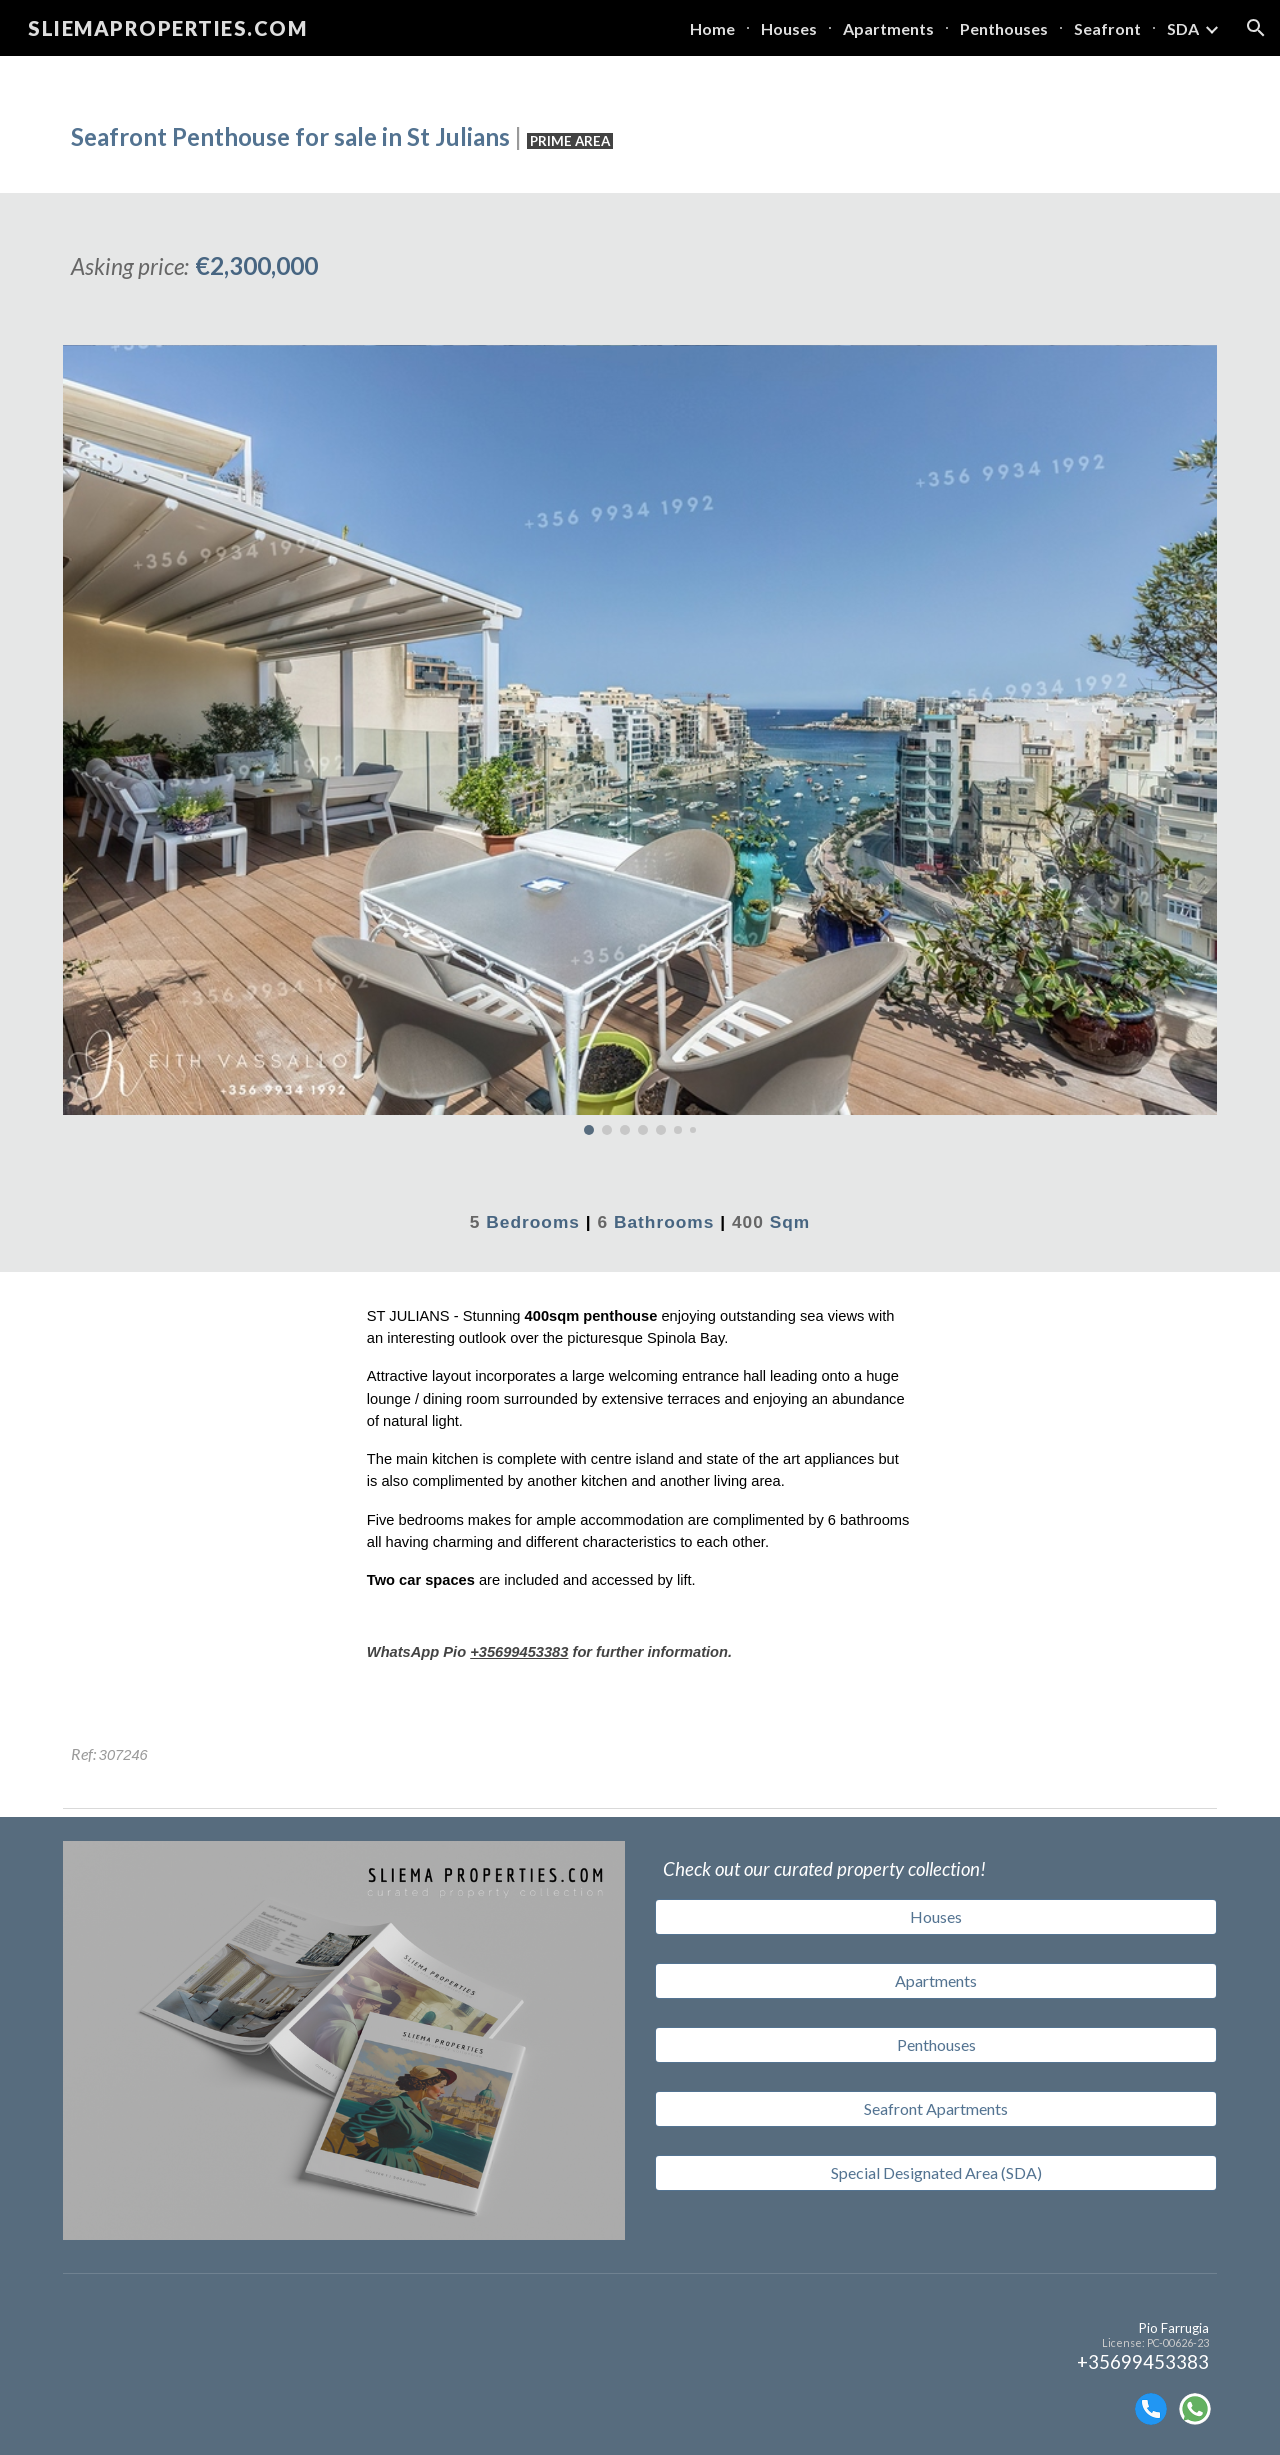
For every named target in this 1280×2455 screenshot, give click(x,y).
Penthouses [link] (1004, 28)
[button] (1256, 28)
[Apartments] (936, 1981)
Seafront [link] (1107, 28)
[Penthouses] (936, 2045)
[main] (640, 124)
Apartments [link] (888, 28)
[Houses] (936, 1917)
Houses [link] (789, 28)
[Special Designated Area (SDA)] (936, 2173)
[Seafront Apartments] (936, 2109)
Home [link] (712, 28)
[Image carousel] (640, 740)
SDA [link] (1183, 28)
